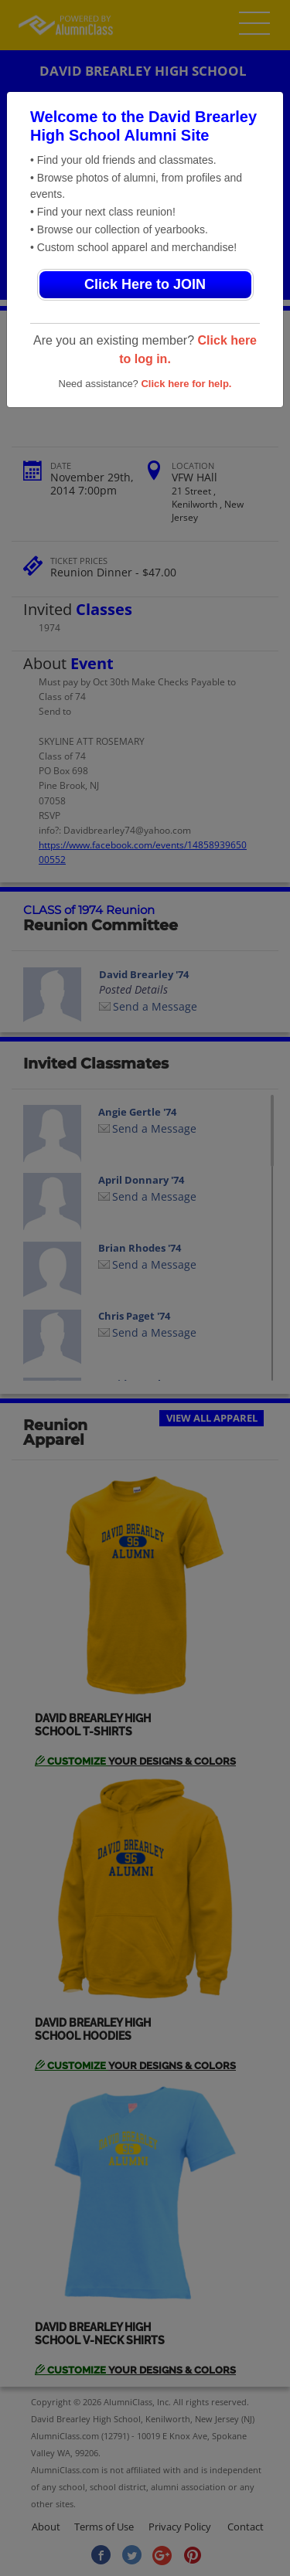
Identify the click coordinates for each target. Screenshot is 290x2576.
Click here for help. (186, 383)
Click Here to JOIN (145, 284)
